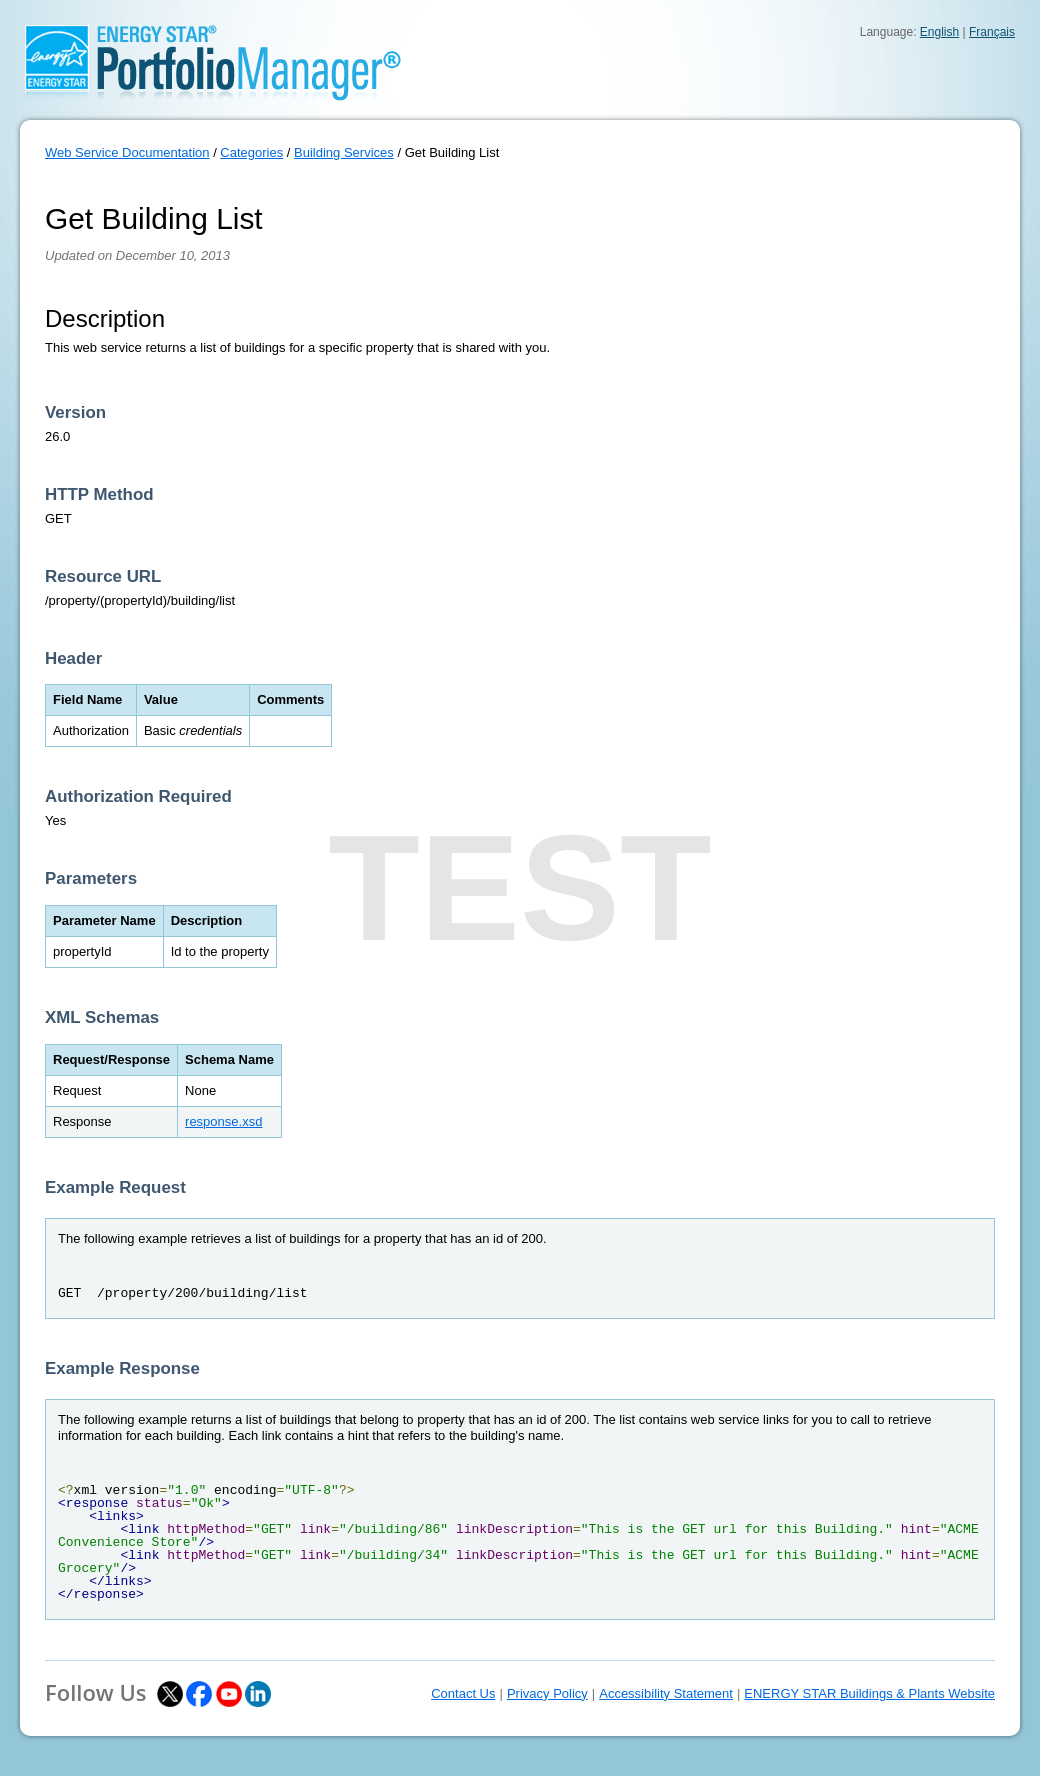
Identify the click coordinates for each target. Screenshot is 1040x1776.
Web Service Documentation (127, 152)
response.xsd (223, 1121)
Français (992, 32)
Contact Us (463, 1693)
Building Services (344, 152)
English (939, 32)
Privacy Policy (547, 1693)
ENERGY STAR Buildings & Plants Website (869, 1693)
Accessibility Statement (666, 1693)
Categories (251, 152)
